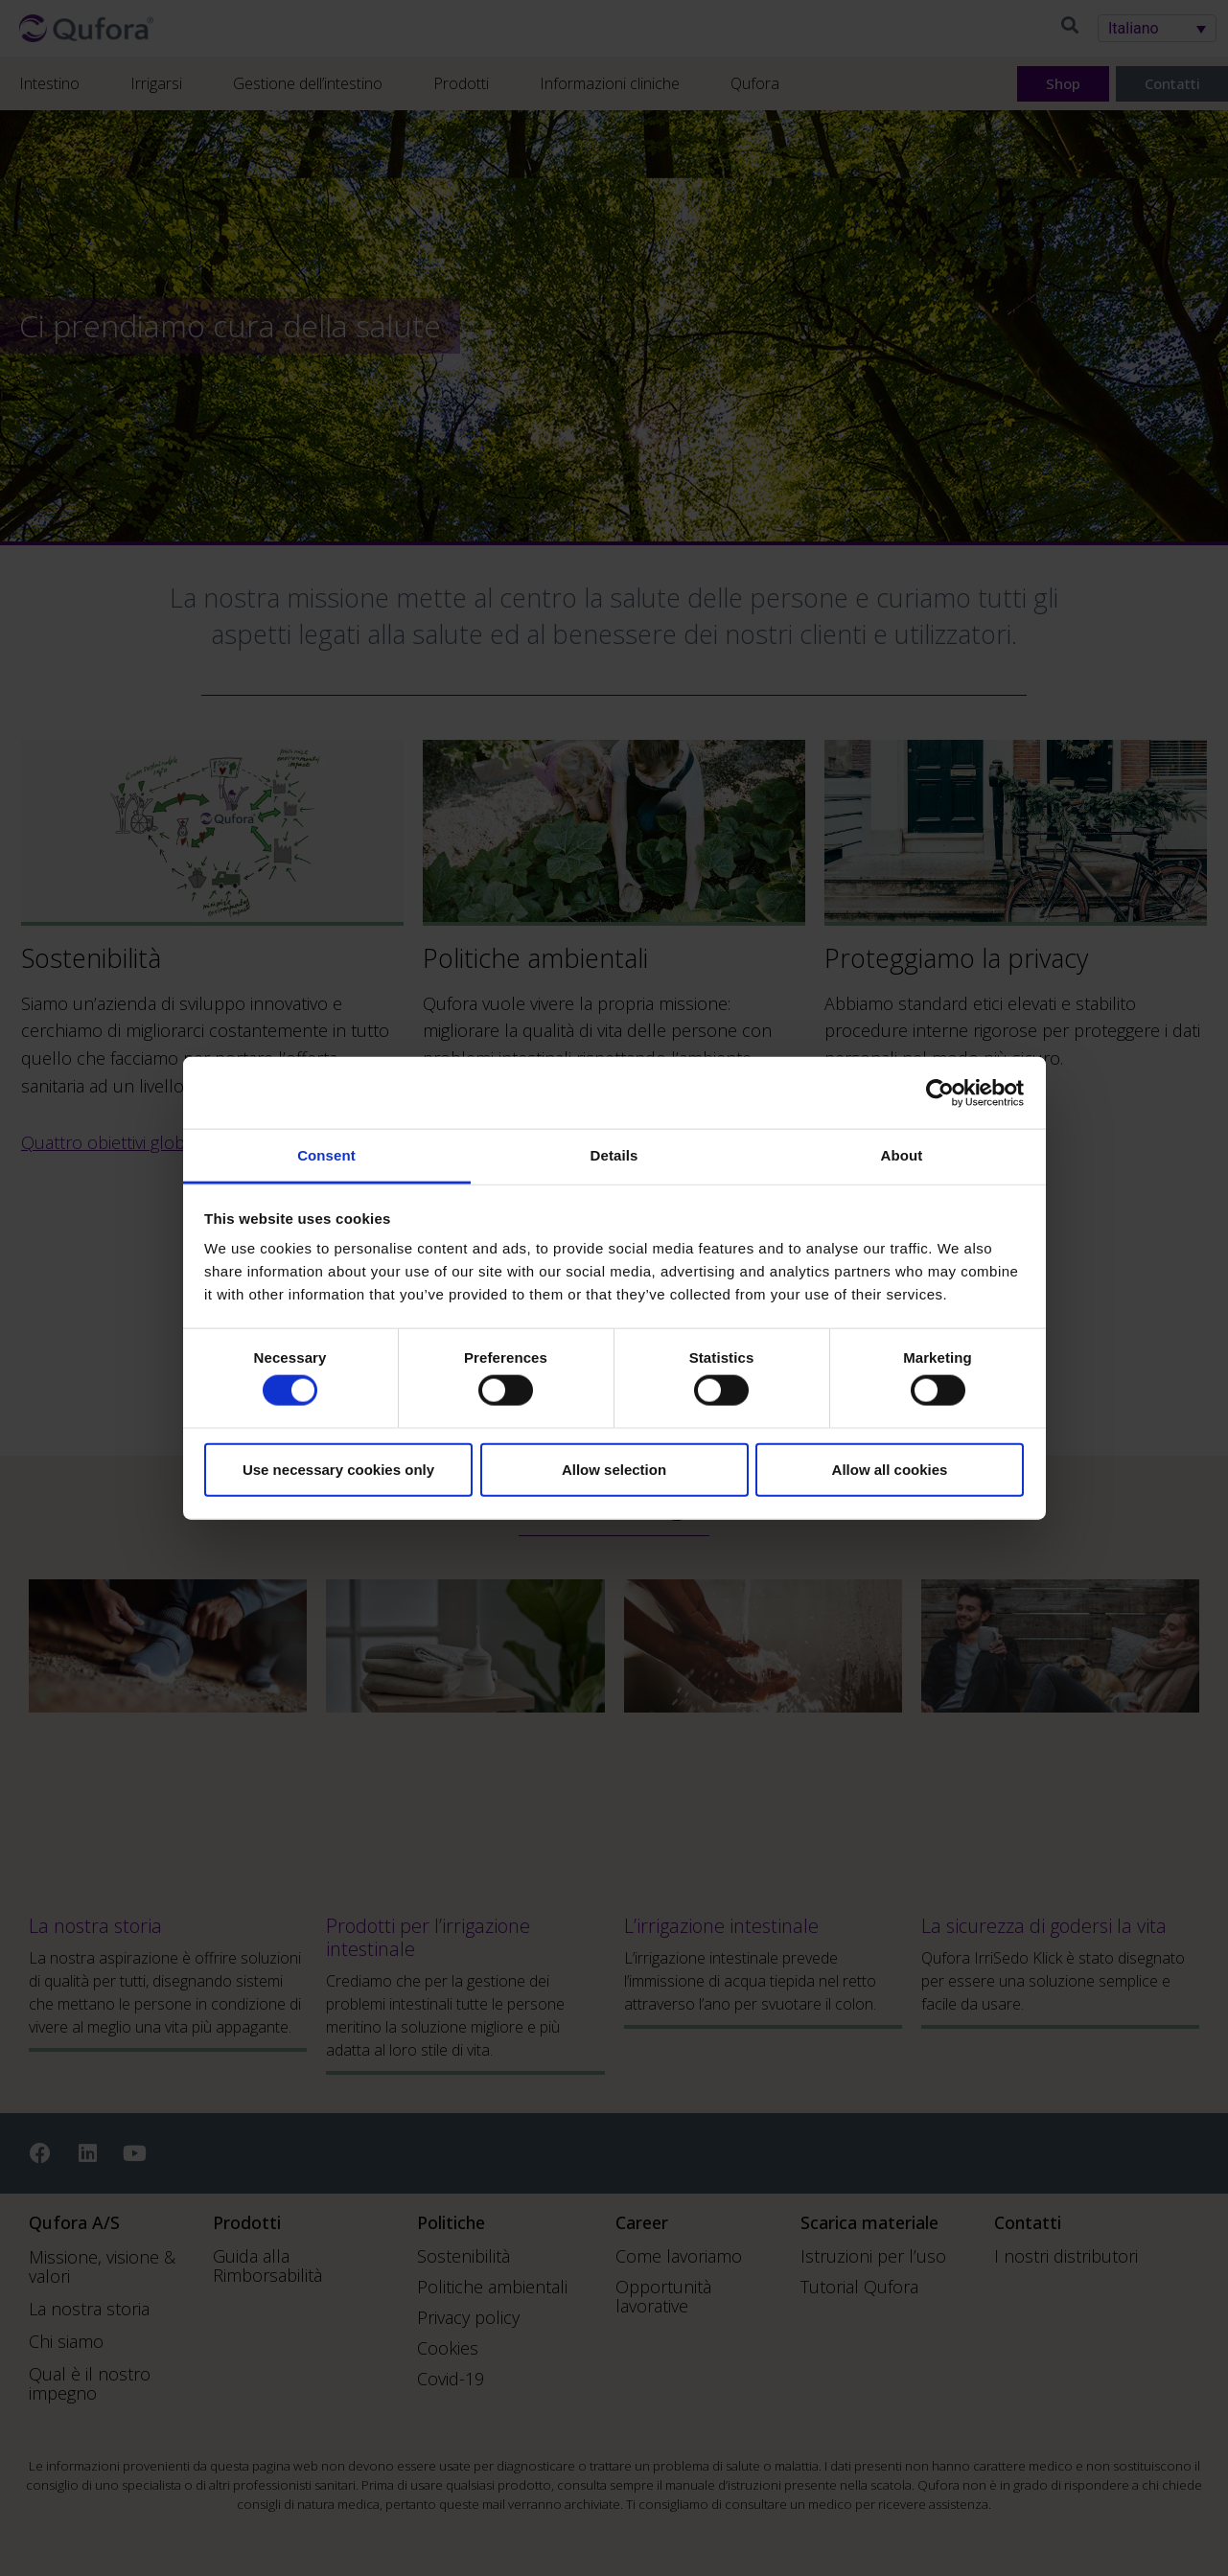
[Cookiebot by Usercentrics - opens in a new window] (940, 1092)
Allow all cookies (890, 1468)
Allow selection (614, 1468)
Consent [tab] (326, 1155)
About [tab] (902, 1155)
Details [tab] (614, 1155)
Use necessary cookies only (338, 1468)
